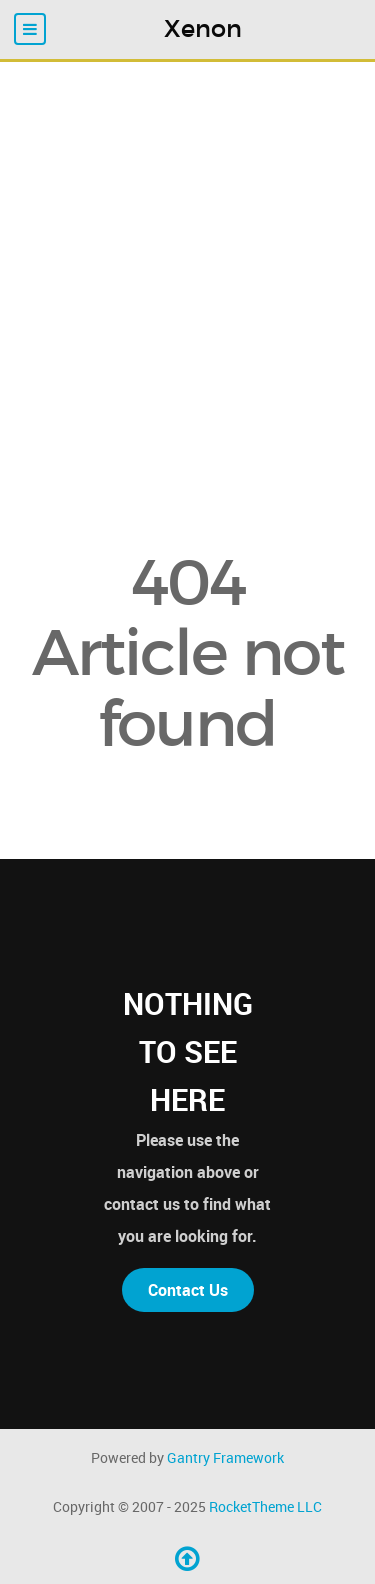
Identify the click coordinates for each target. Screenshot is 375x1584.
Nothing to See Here (188, 1051)
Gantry (225, 1457)
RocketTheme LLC (265, 1506)
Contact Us (188, 1290)
